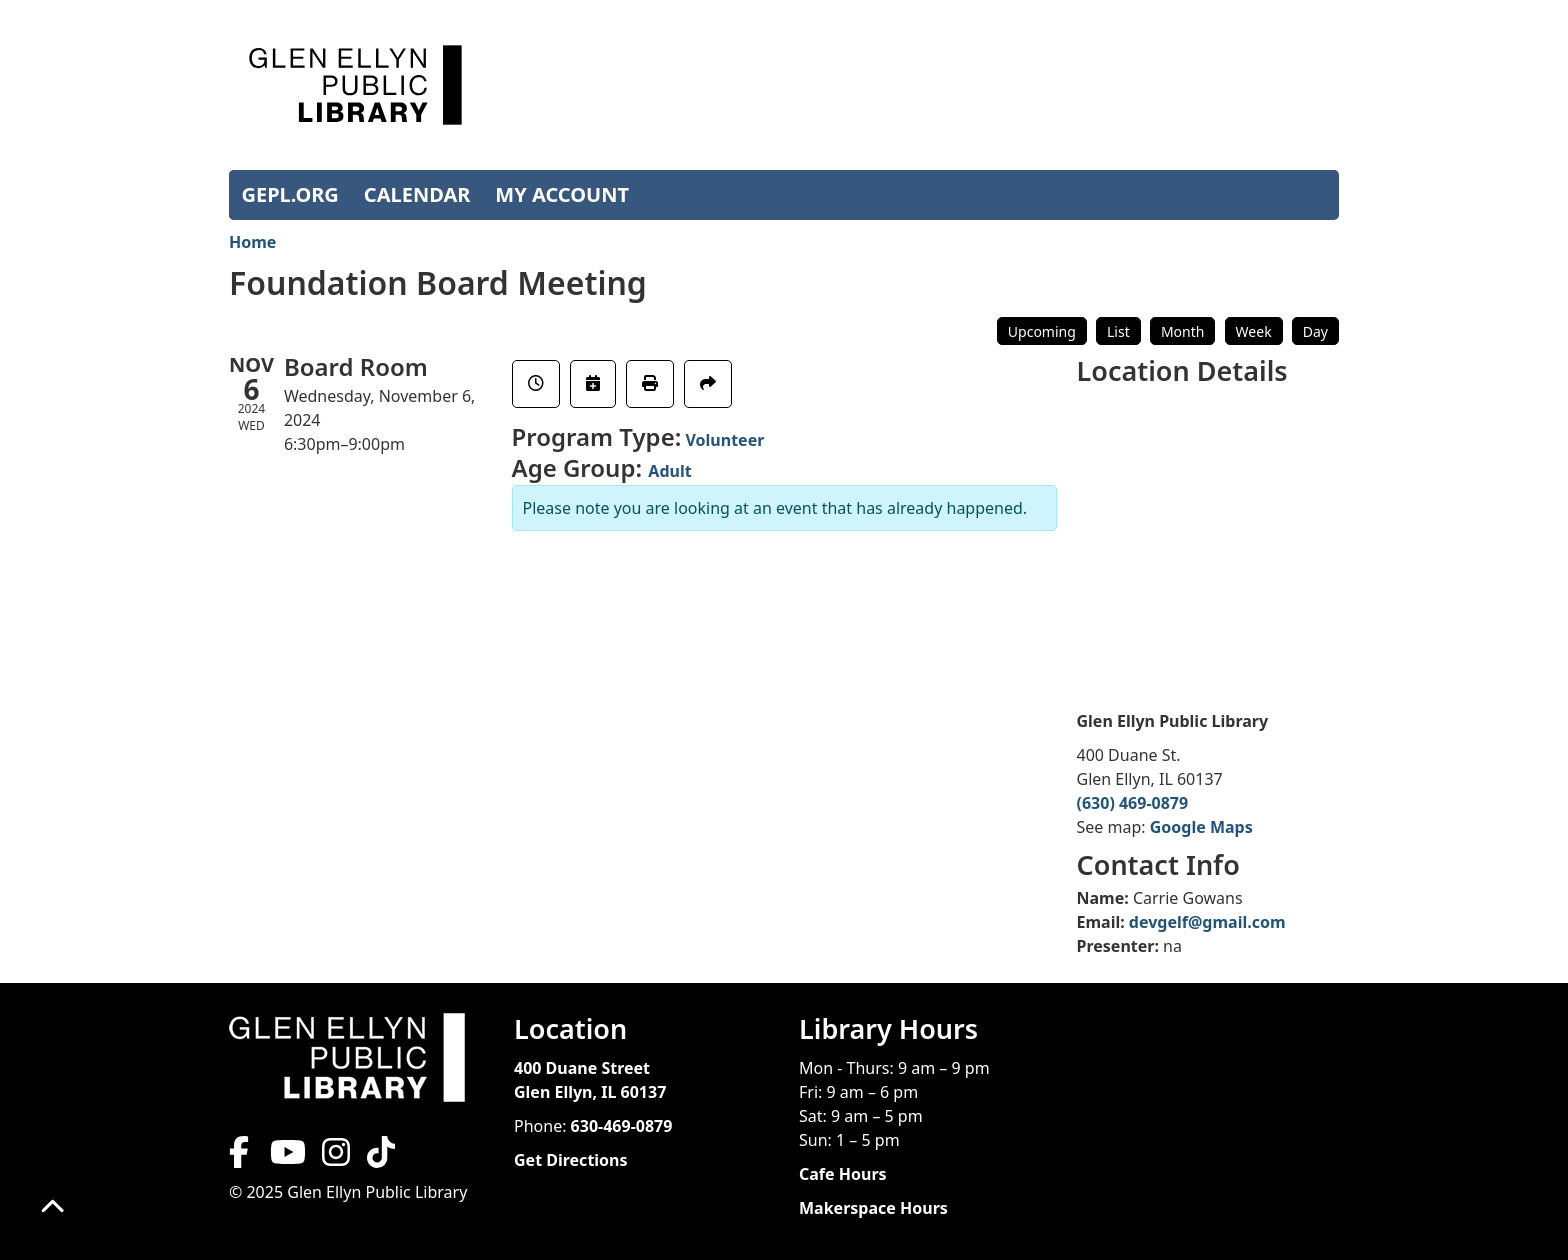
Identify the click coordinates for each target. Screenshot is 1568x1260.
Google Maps (1201, 827)
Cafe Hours (843, 1174)
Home (252, 242)
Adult (669, 471)
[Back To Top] (52, 1207)
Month (1183, 331)
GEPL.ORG (290, 194)
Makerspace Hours (873, 1208)
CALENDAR (417, 194)
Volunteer (724, 440)
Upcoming (1042, 331)
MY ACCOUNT (562, 194)
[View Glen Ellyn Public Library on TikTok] (379, 1158)
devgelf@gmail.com (1207, 922)
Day (1315, 331)
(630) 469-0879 (1133, 803)
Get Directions (571, 1160)
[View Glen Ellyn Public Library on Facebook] (241, 1158)
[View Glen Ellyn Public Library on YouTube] (286, 1158)
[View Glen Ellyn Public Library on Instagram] (336, 1158)
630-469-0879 (622, 1126)
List (1118, 331)
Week (1254, 331)
